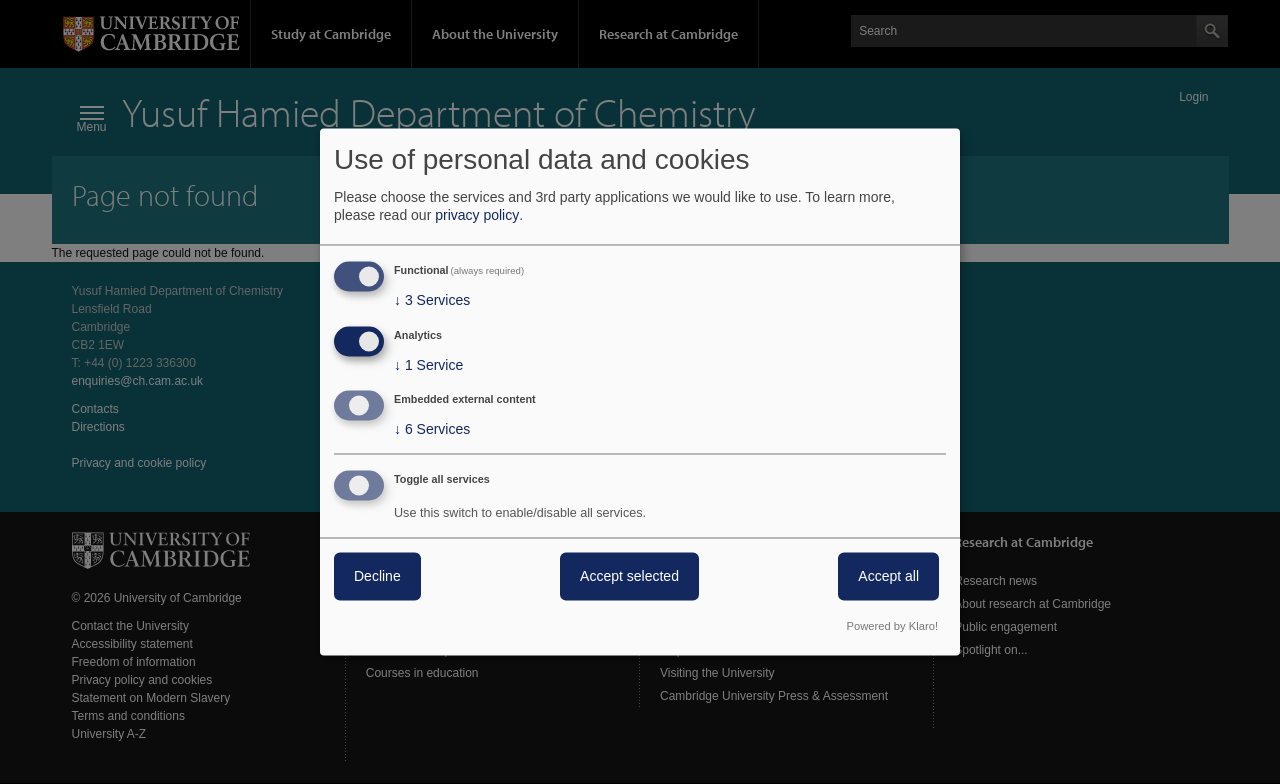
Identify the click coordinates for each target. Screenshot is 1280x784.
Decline (377, 577)
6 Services (432, 430)
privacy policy (477, 215)
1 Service (428, 365)
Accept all (888, 577)
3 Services (432, 300)
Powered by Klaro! (892, 627)
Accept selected (629, 577)
